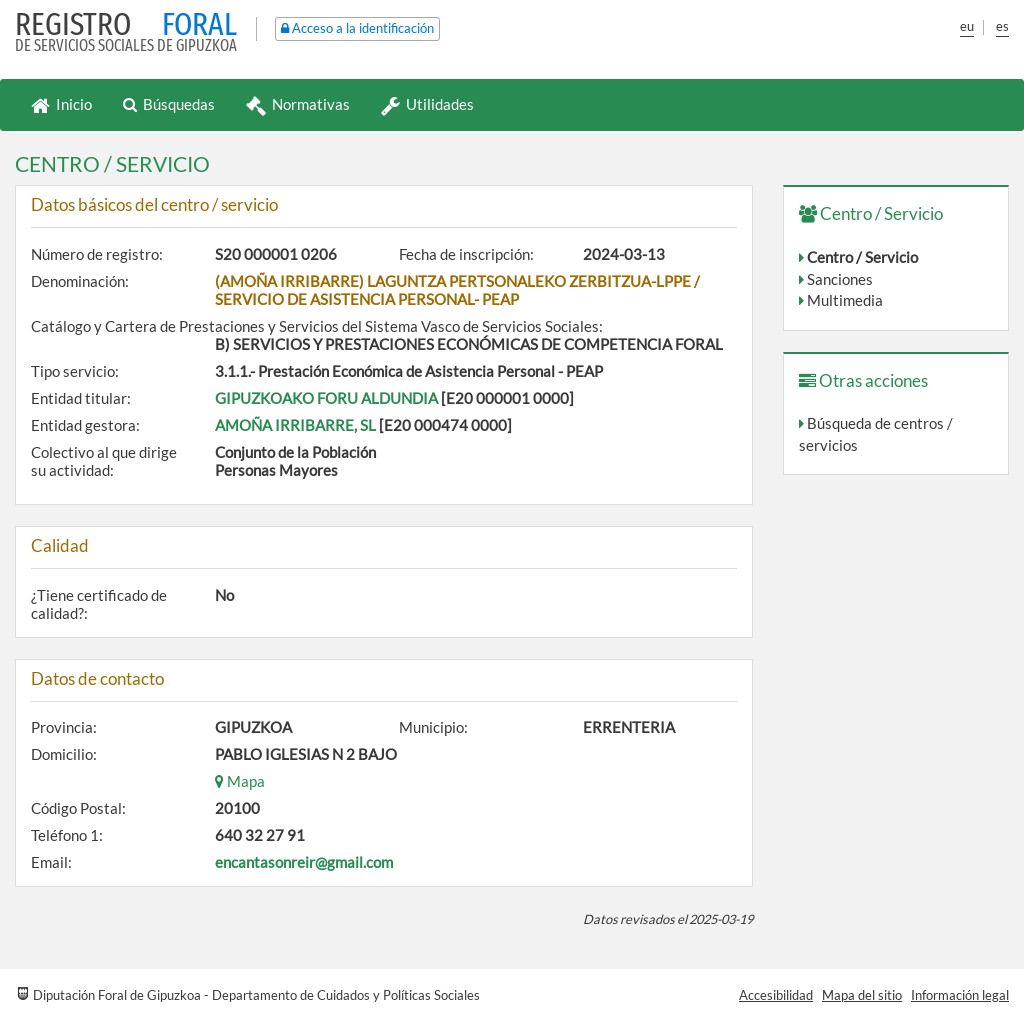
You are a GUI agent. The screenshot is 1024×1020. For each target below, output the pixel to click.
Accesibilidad (776, 995)
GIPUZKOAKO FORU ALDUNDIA (326, 398)
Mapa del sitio (862, 995)
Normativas (298, 104)
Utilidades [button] (427, 104)
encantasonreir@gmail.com (304, 862)
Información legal (960, 995)
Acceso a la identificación (357, 28)
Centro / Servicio (862, 257)
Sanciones (840, 279)
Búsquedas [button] (169, 104)
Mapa (240, 781)
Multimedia (845, 300)
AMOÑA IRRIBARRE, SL (295, 425)
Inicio (61, 104)
